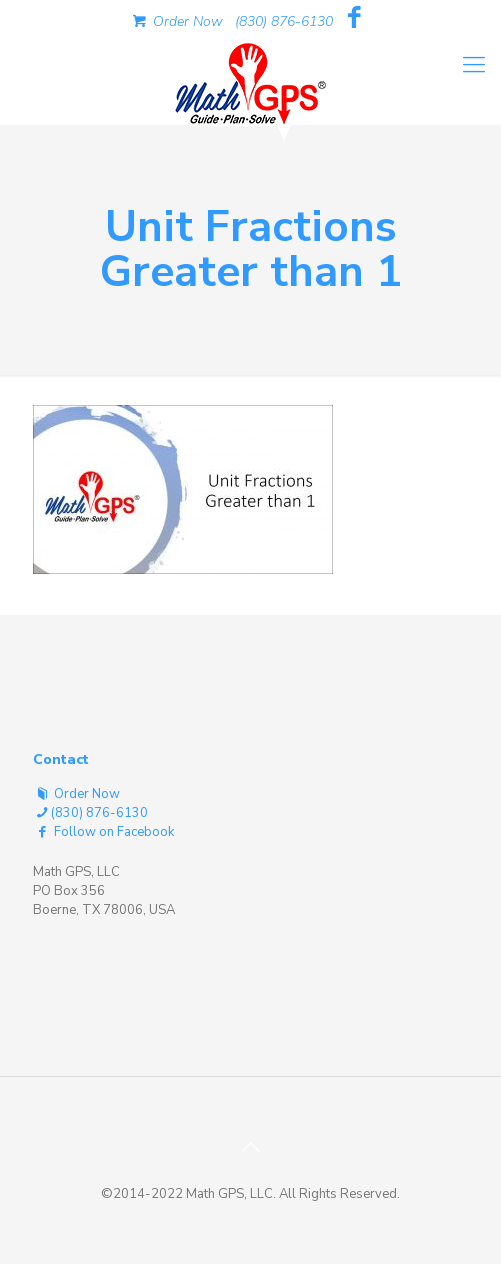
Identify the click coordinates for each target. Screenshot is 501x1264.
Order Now (176, 21)
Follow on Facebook (103, 832)
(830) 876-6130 (284, 21)
